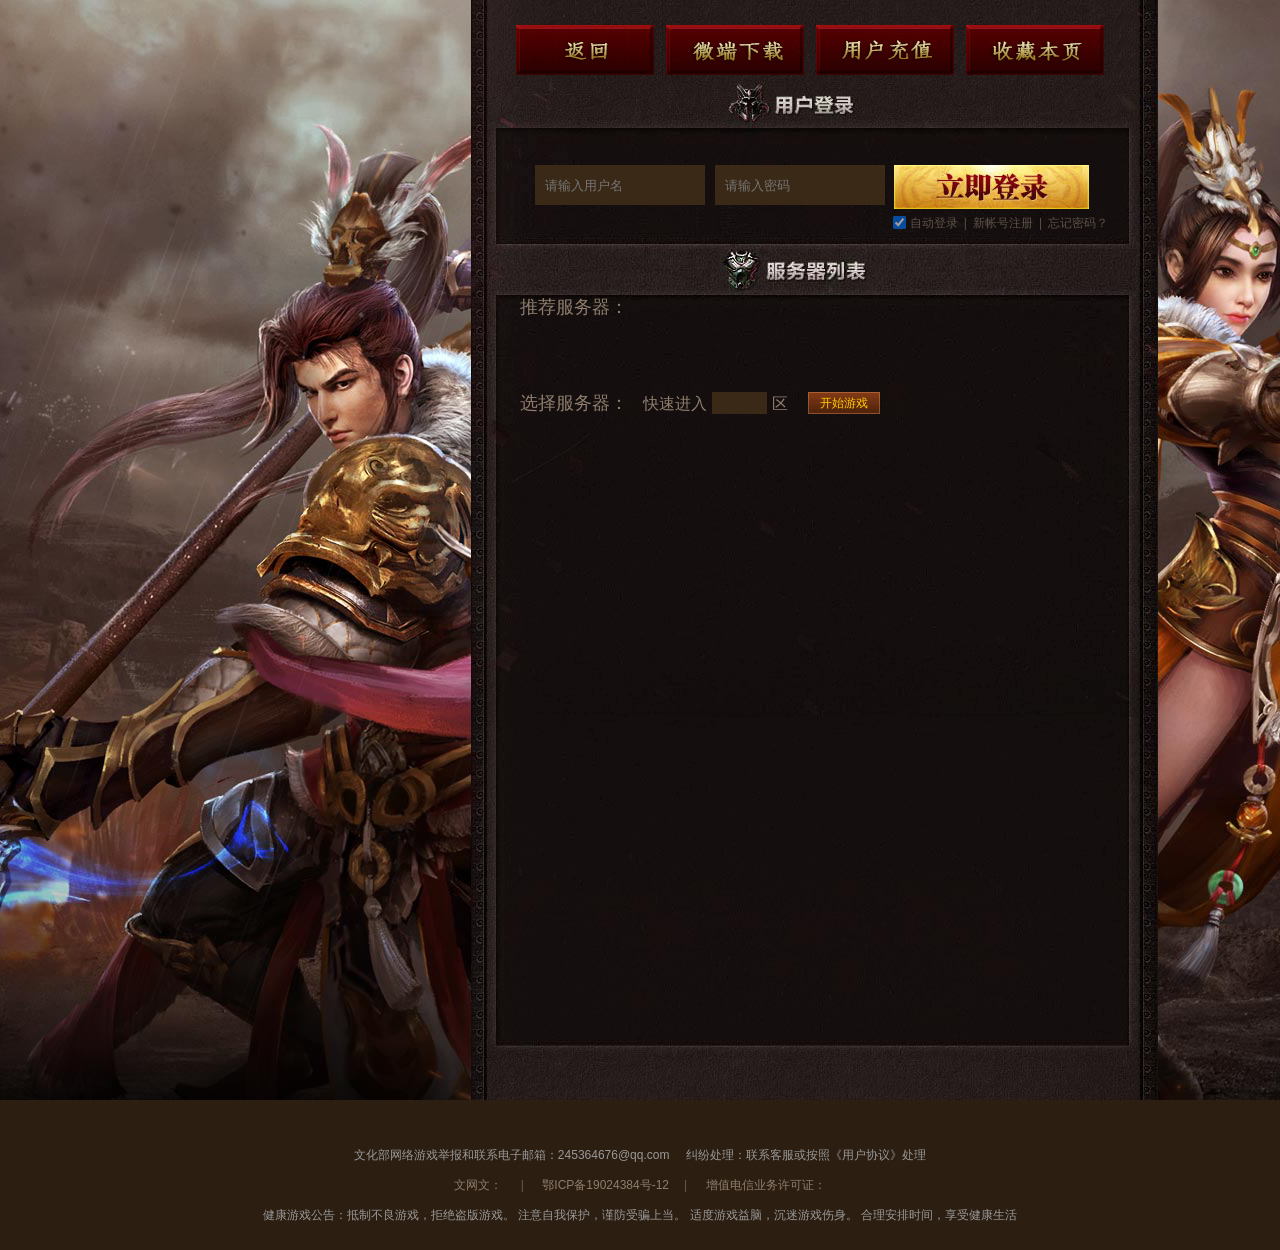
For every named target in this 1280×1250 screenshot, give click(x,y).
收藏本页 (1035, 50)
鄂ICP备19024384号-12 (605, 1185)
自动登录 (934, 223)
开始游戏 (844, 403)
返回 (585, 50)
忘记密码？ (1078, 223)
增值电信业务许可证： (766, 1185)
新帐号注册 (1003, 223)
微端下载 (735, 50)
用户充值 (885, 50)
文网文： (479, 1185)
